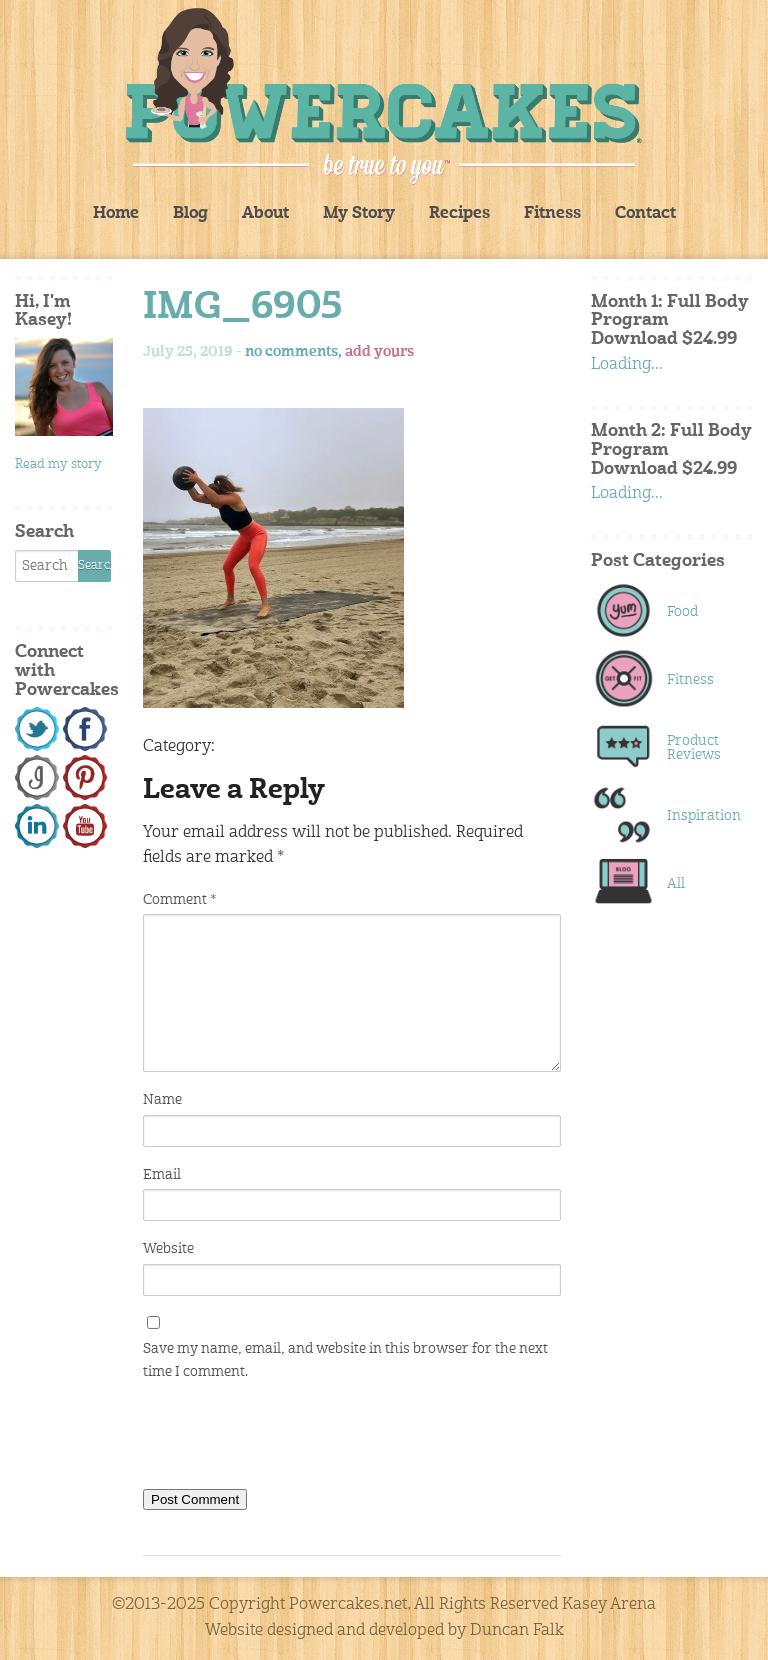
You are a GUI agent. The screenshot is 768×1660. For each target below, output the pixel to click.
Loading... (627, 365)
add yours (379, 352)
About (265, 214)
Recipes (459, 214)
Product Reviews (694, 748)
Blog (190, 214)
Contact (645, 214)
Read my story (58, 464)
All (676, 884)
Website (168, 1249)
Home (116, 214)
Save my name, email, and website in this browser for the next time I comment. (345, 1360)
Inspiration (699, 816)
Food (682, 612)
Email (162, 1175)
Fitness (552, 214)
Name (162, 1100)
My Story (359, 214)
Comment (179, 900)
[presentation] (295, 1439)
